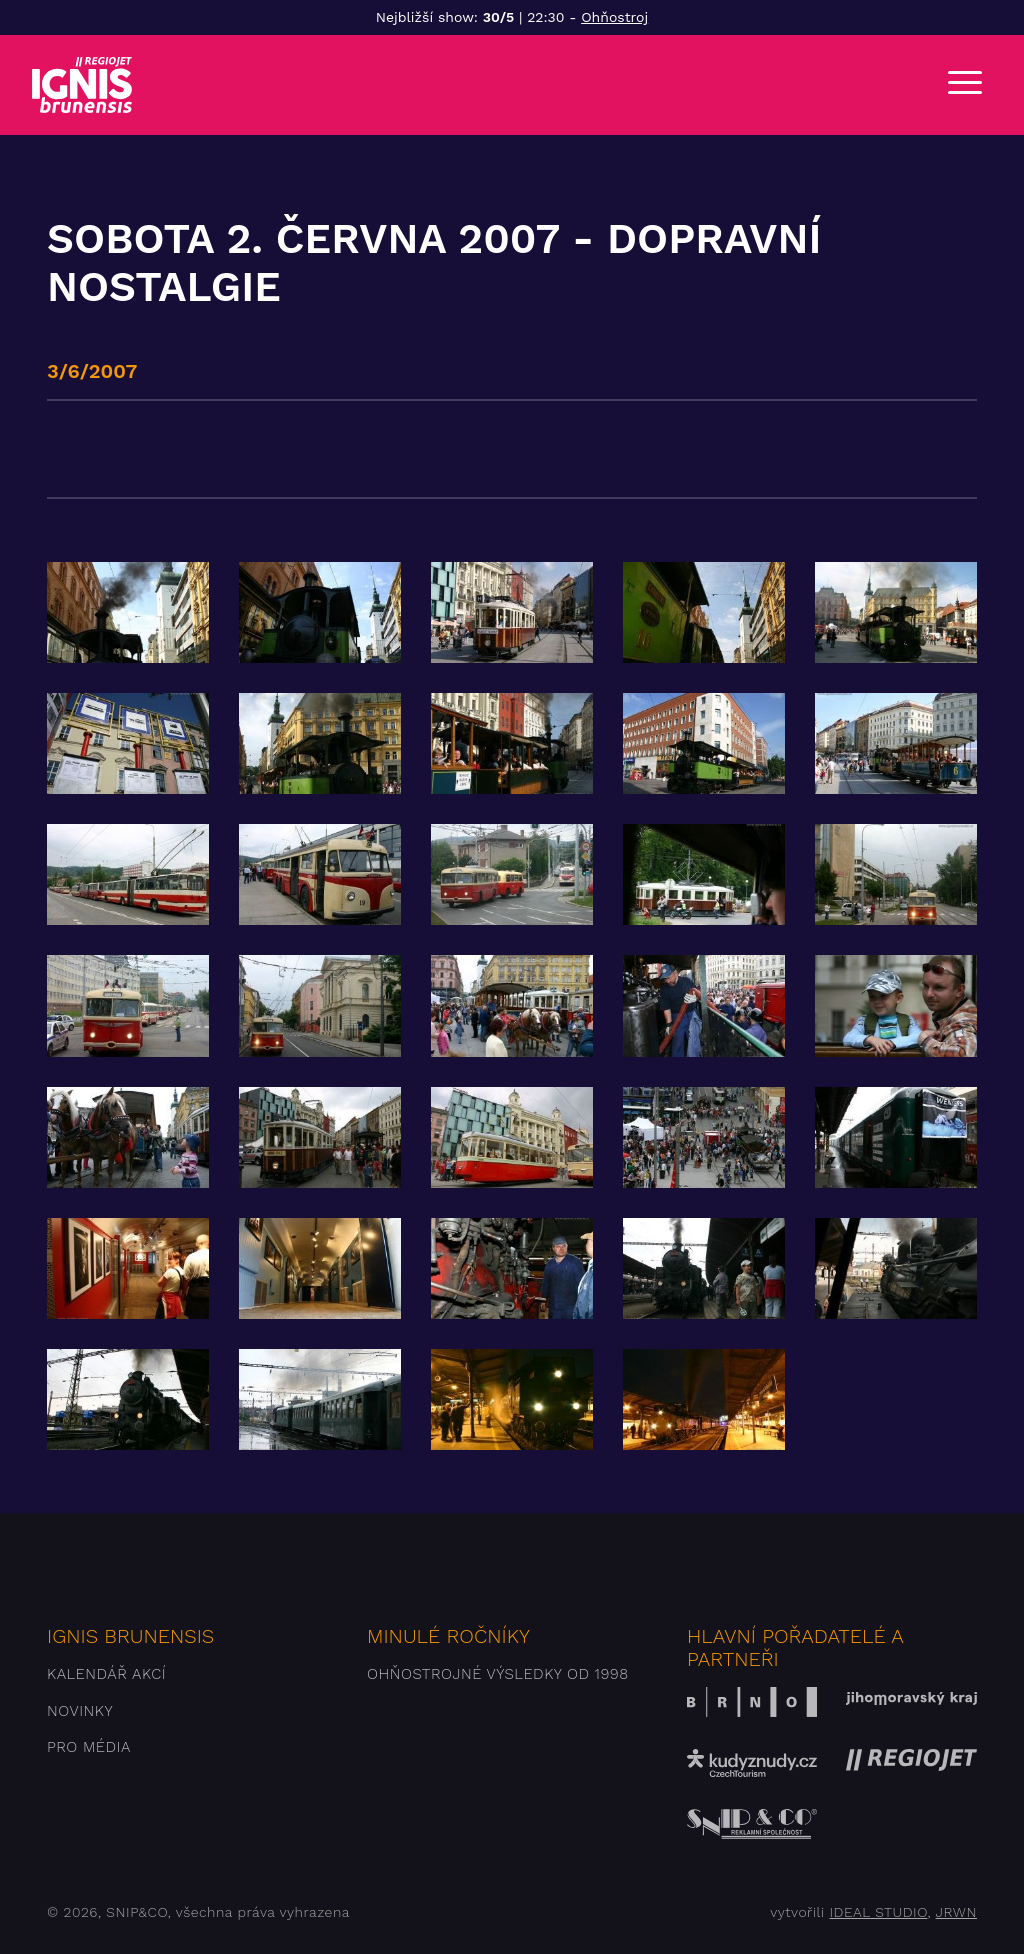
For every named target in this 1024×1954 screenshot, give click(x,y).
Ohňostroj (614, 17)
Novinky (80, 1711)
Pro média (89, 1747)
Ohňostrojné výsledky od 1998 (498, 1674)
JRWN (956, 1912)
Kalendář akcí (106, 1674)
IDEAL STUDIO (878, 1912)
